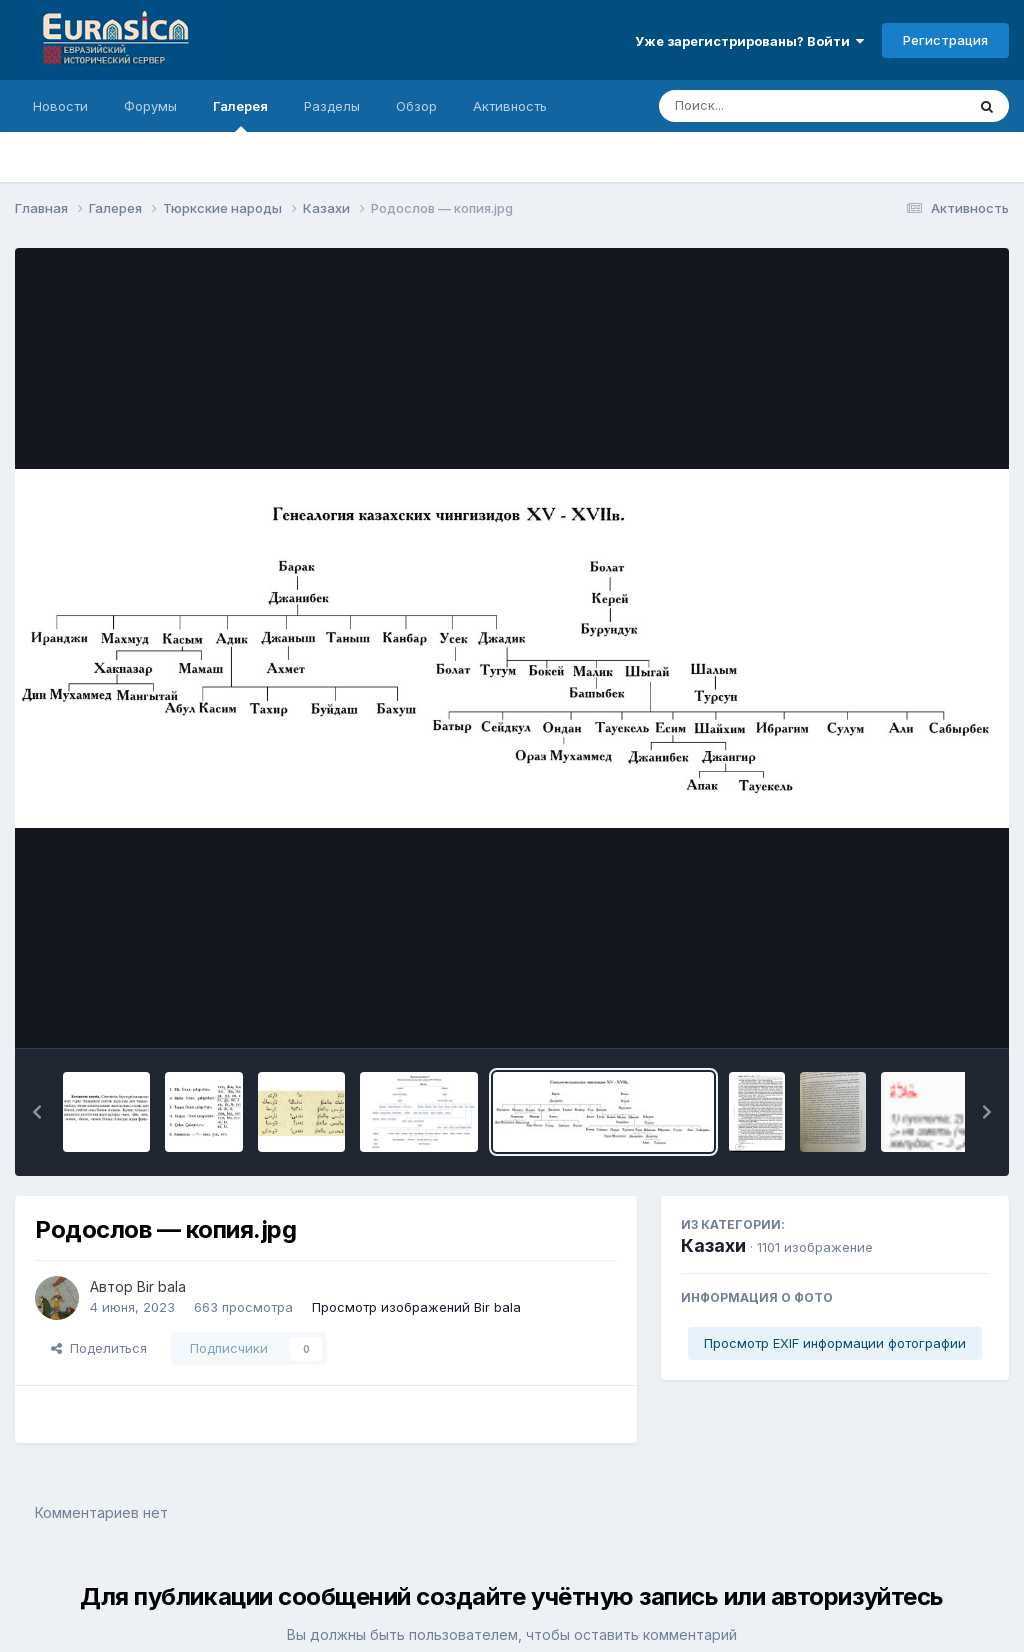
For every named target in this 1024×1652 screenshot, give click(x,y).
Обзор (416, 106)
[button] (37, 1112)
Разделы (332, 106)
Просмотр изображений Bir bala (416, 1307)
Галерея (240, 115)
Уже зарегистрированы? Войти (749, 41)
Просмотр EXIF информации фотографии (835, 1343)
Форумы (150, 106)
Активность (510, 106)
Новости (60, 106)
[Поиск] (774, 106)
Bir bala (161, 1286)
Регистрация (945, 40)
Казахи (713, 1245)
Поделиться (99, 1348)
